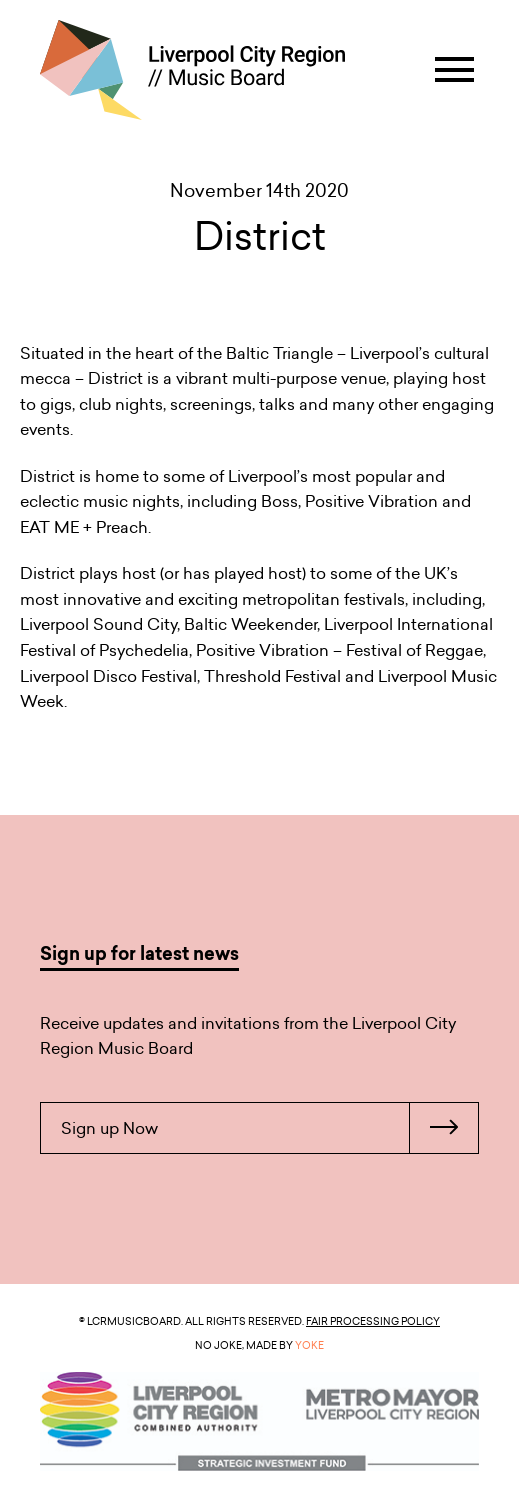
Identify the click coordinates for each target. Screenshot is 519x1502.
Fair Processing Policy (373, 1321)
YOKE (309, 1345)
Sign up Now (269, 1128)
